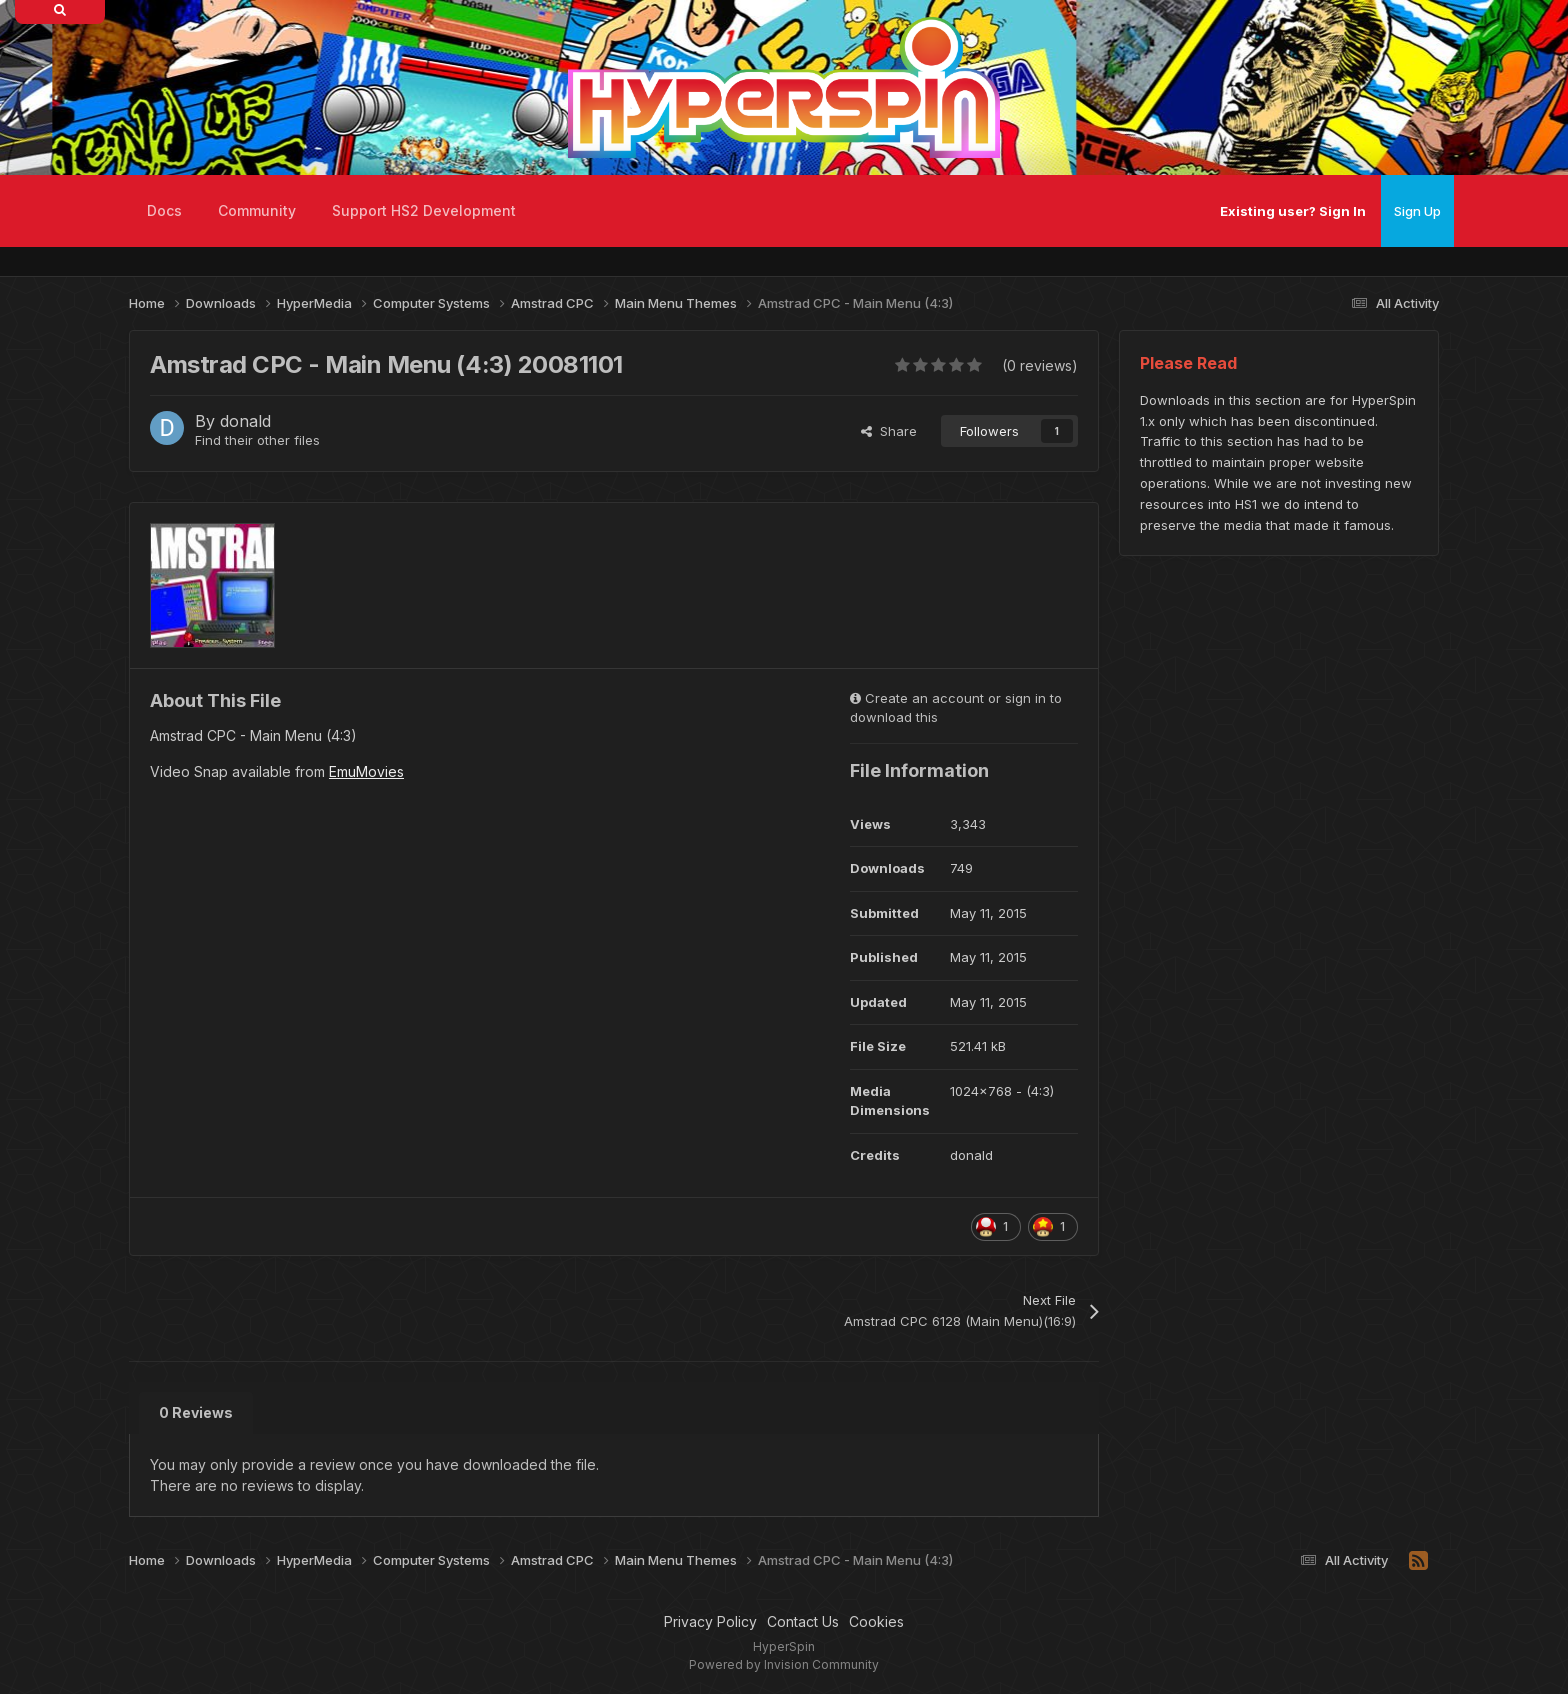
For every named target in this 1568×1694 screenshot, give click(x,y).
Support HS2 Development (424, 210)
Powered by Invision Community (784, 1664)
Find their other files (257, 440)
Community (257, 210)
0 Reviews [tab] (196, 1412)
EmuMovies (366, 771)
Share (889, 431)
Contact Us (803, 1621)
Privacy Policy (710, 1621)
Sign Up (1417, 211)
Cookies (876, 1621)
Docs (164, 210)
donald (245, 421)
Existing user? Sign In (1293, 211)
